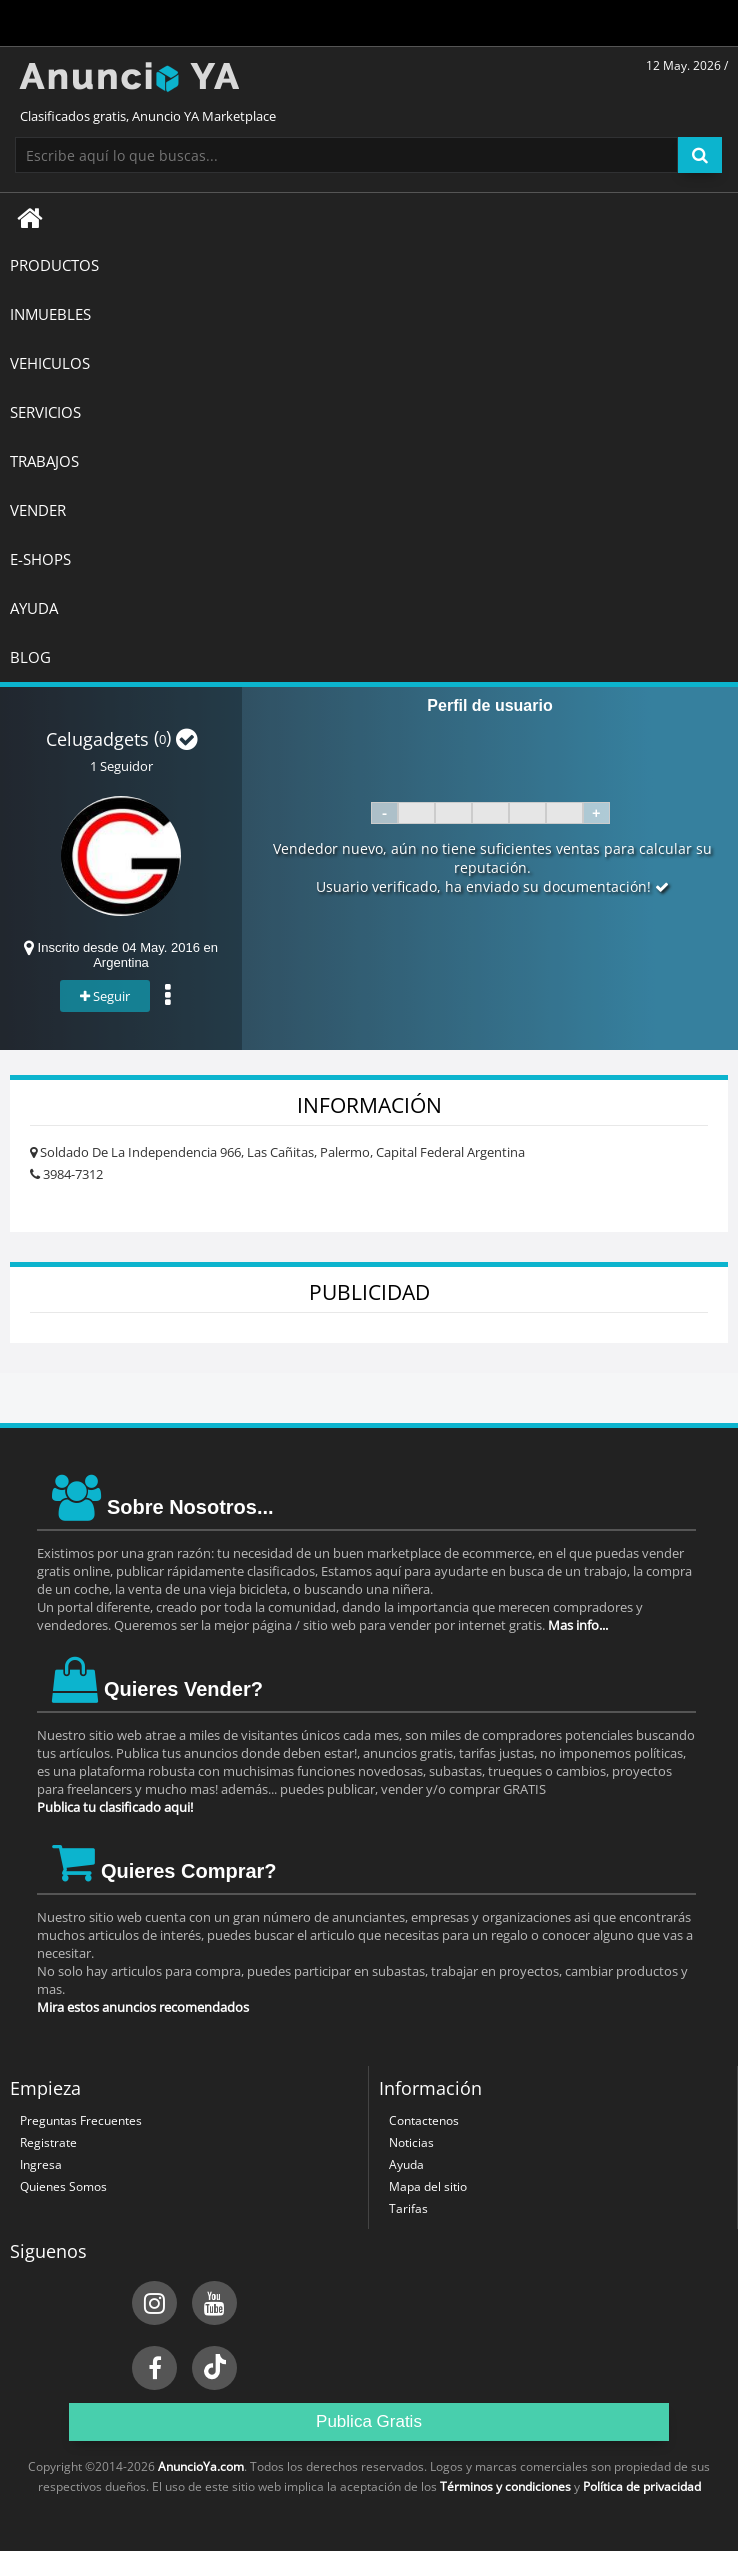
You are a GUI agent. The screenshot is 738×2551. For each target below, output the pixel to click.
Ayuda (406, 2164)
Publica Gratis (369, 2421)
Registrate (48, 2142)
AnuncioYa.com (201, 2466)
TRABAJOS (44, 461)
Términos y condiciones (505, 2486)
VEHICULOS (50, 363)
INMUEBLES (50, 314)
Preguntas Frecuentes (81, 2120)
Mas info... (578, 1625)
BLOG (30, 657)
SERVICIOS (45, 412)
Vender (38, 510)
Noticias (411, 2142)
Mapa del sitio (428, 2186)
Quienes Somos (63, 2186)
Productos (54, 265)
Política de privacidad (642, 2486)
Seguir (105, 996)
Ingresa (41, 2164)
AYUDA (34, 608)
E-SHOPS (40, 559)
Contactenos (424, 2120)
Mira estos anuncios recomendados (143, 2007)
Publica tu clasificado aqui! (115, 1807)
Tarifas (408, 2208)
